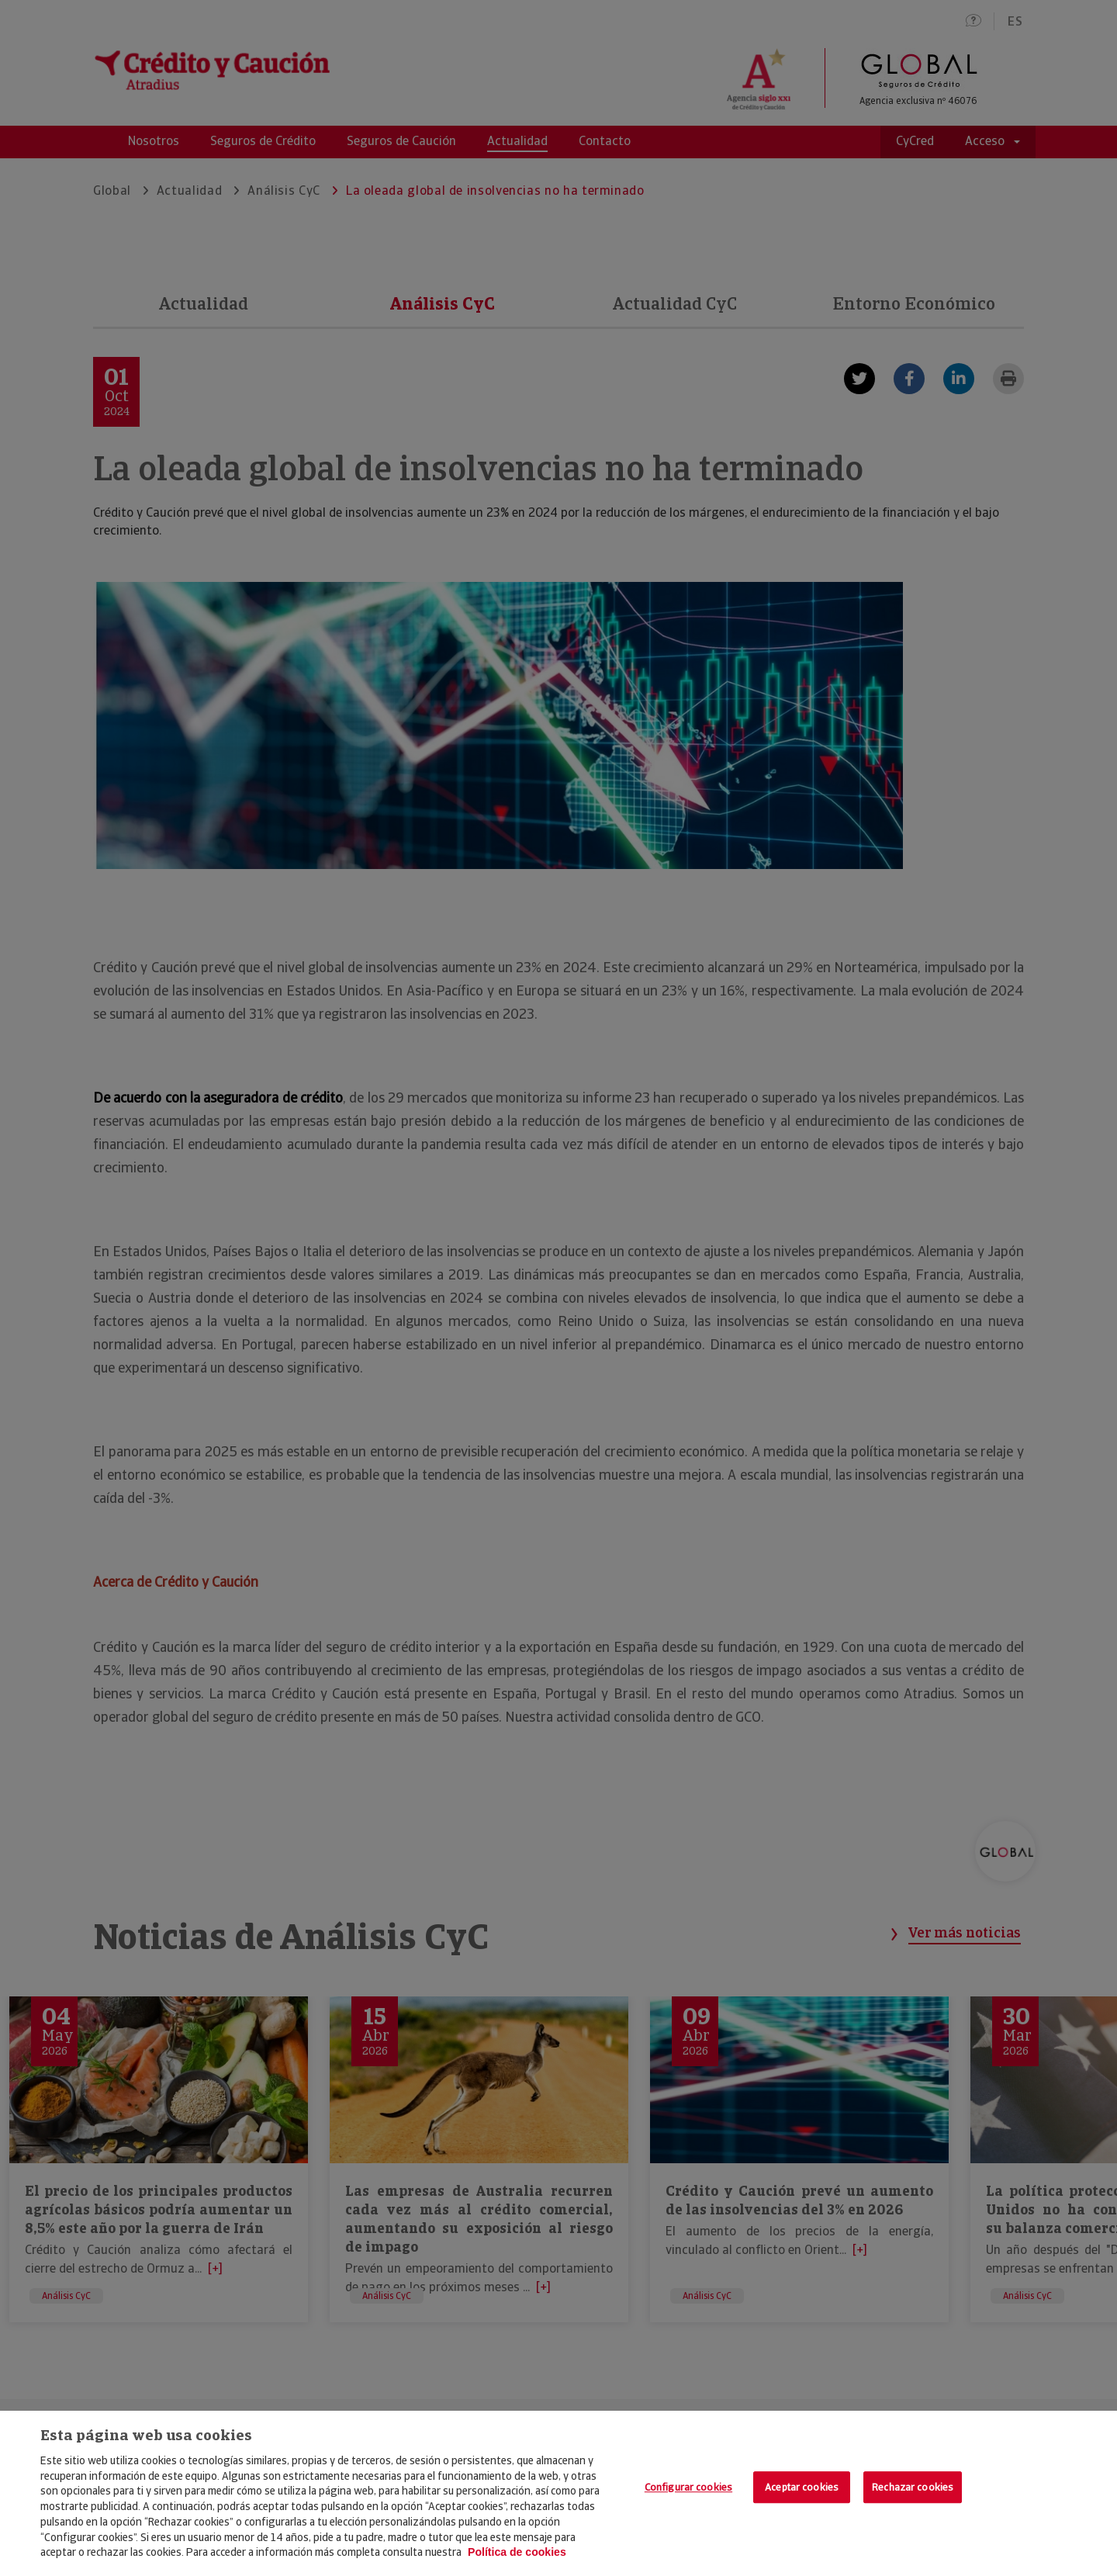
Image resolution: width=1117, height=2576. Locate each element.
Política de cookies (517, 2552)
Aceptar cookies (802, 2487)
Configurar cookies (688, 2487)
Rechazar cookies (912, 2487)
